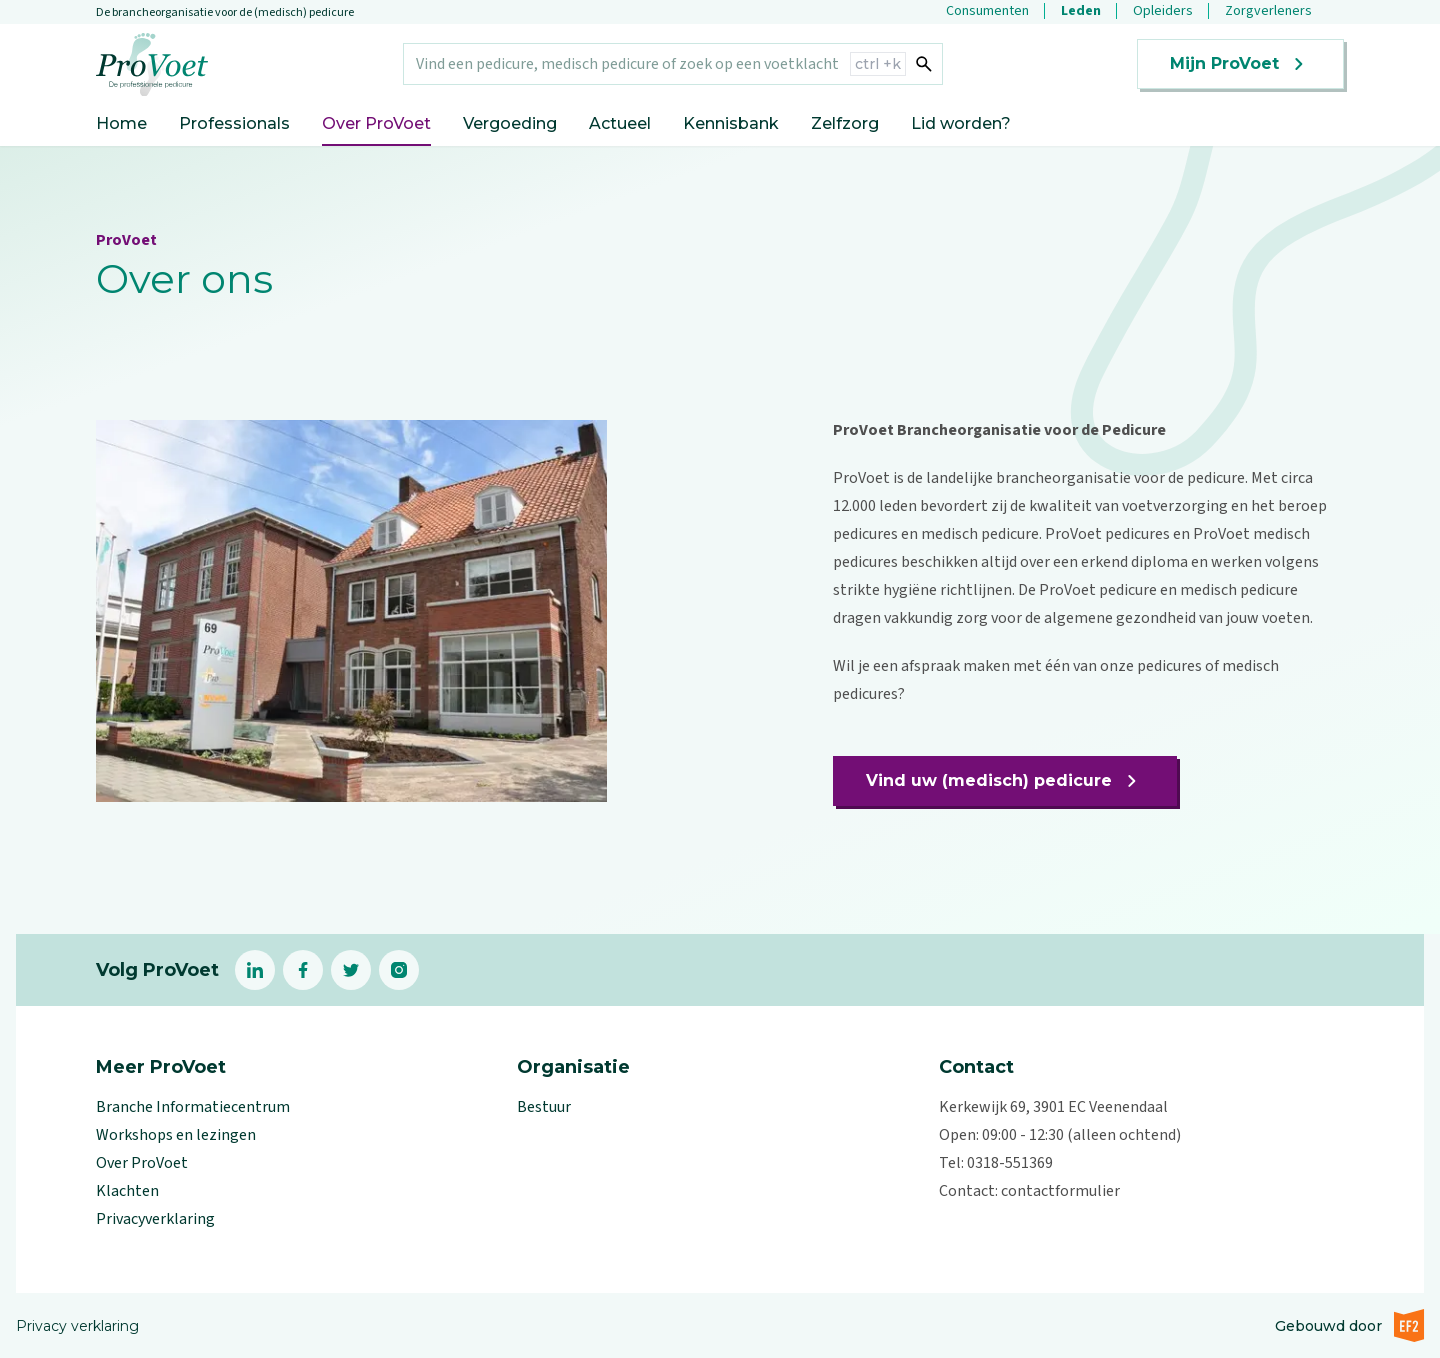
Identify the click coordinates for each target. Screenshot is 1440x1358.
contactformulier (1060, 1191)
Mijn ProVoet (1240, 64)
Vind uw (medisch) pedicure (1005, 781)
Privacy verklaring (77, 1326)
